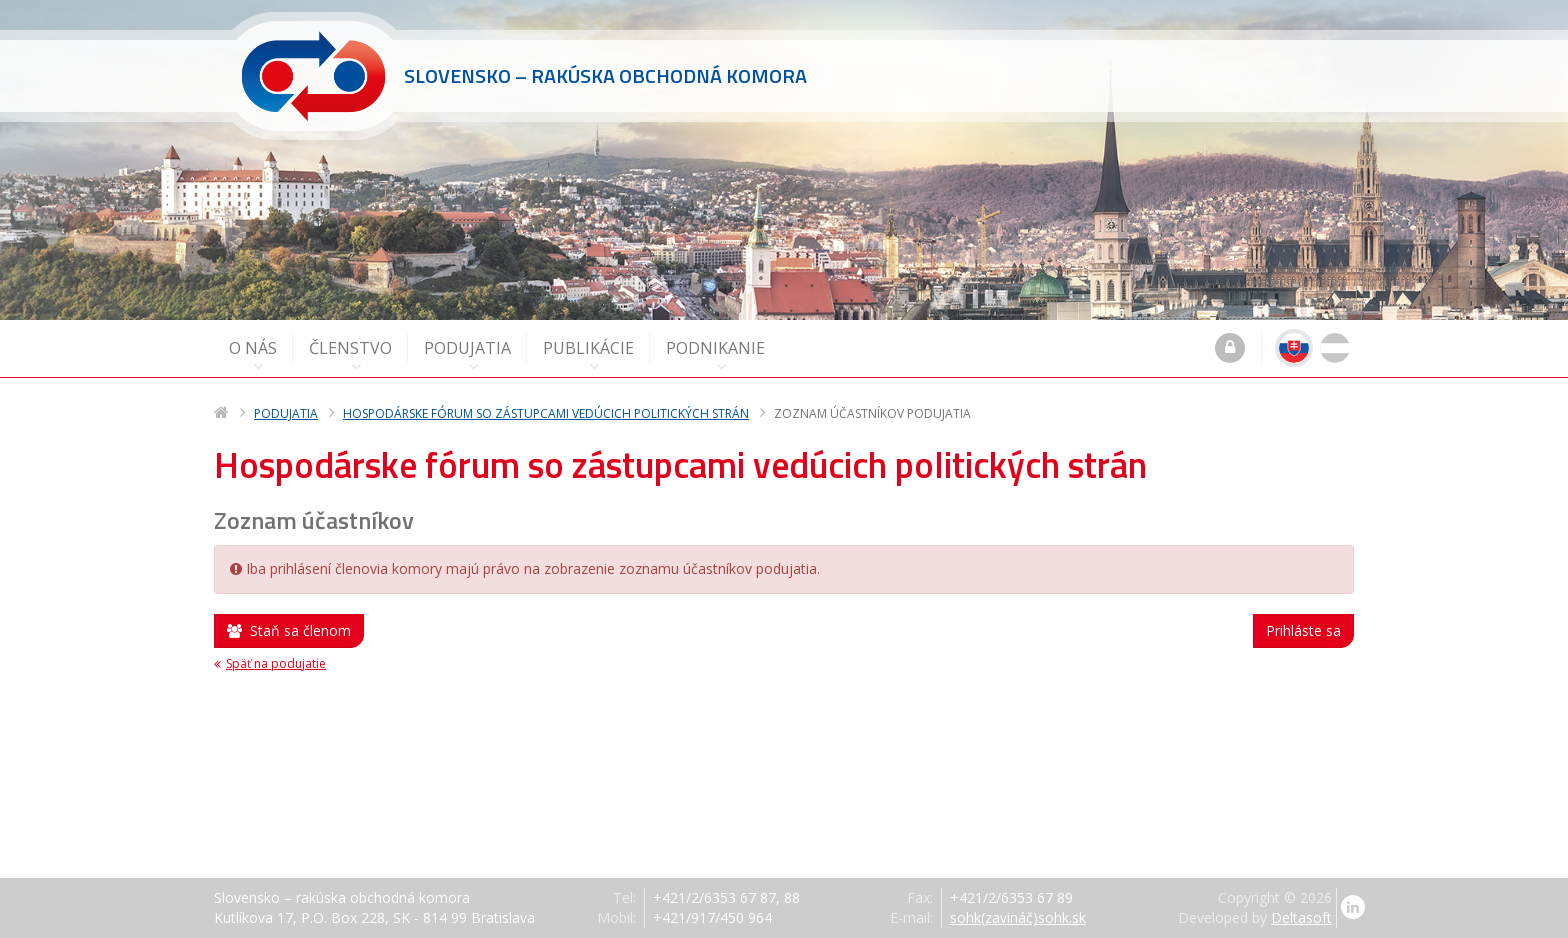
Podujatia (467, 355)
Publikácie (588, 355)
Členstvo (350, 355)
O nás (253, 355)
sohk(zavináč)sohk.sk (1018, 917)
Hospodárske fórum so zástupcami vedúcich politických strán (546, 413)
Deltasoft (1301, 917)
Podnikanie (715, 355)
